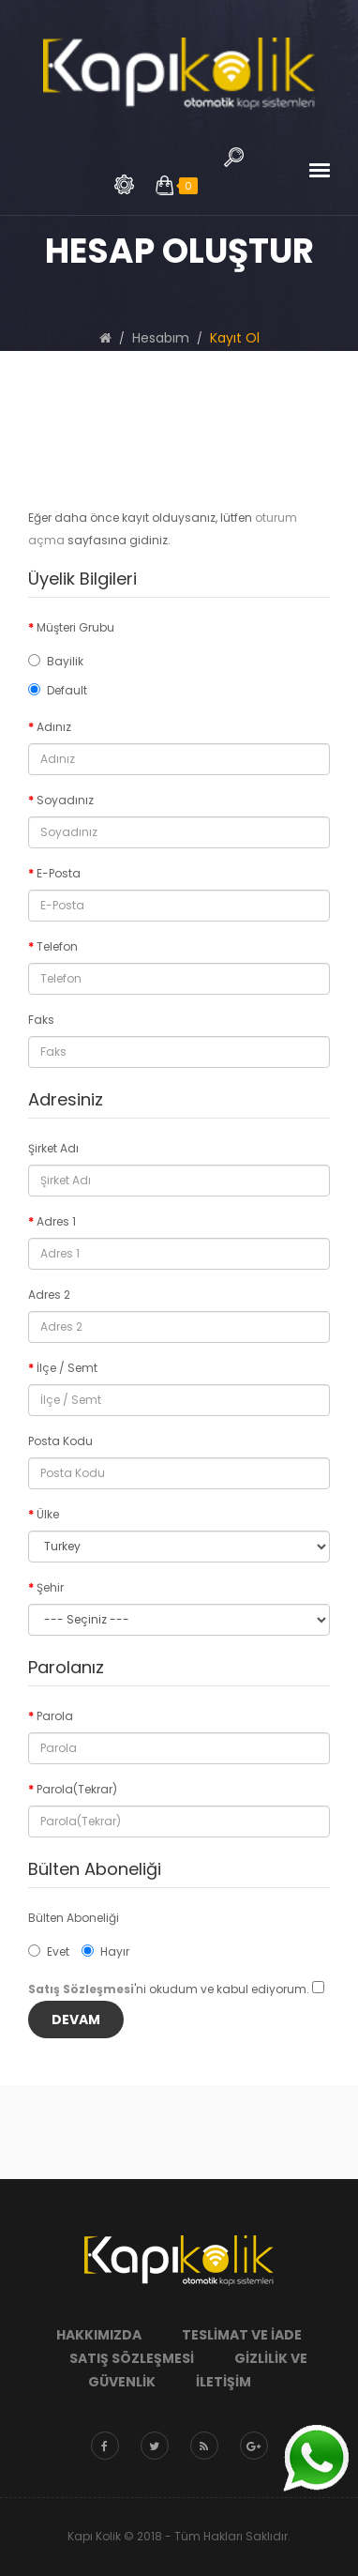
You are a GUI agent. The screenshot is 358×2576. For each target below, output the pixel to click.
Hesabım (160, 337)
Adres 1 (56, 1221)
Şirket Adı (53, 1148)
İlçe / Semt (67, 1368)
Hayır (105, 1951)
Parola (55, 1716)
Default (57, 690)
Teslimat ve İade (242, 2334)
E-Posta (59, 873)
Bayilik (55, 661)
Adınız (54, 727)
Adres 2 (49, 1295)
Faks (41, 1020)
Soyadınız (65, 800)
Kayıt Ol (235, 337)
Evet (48, 1951)
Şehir (50, 1587)
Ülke (48, 1514)
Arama (124, 184)
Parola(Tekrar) (77, 1789)
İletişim (223, 2381)
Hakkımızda (99, 2334)
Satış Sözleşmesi (131, 2358)
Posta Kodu (60, 1441)
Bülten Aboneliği (73, 1918)
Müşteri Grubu (75, 627)
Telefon (57, 946)
